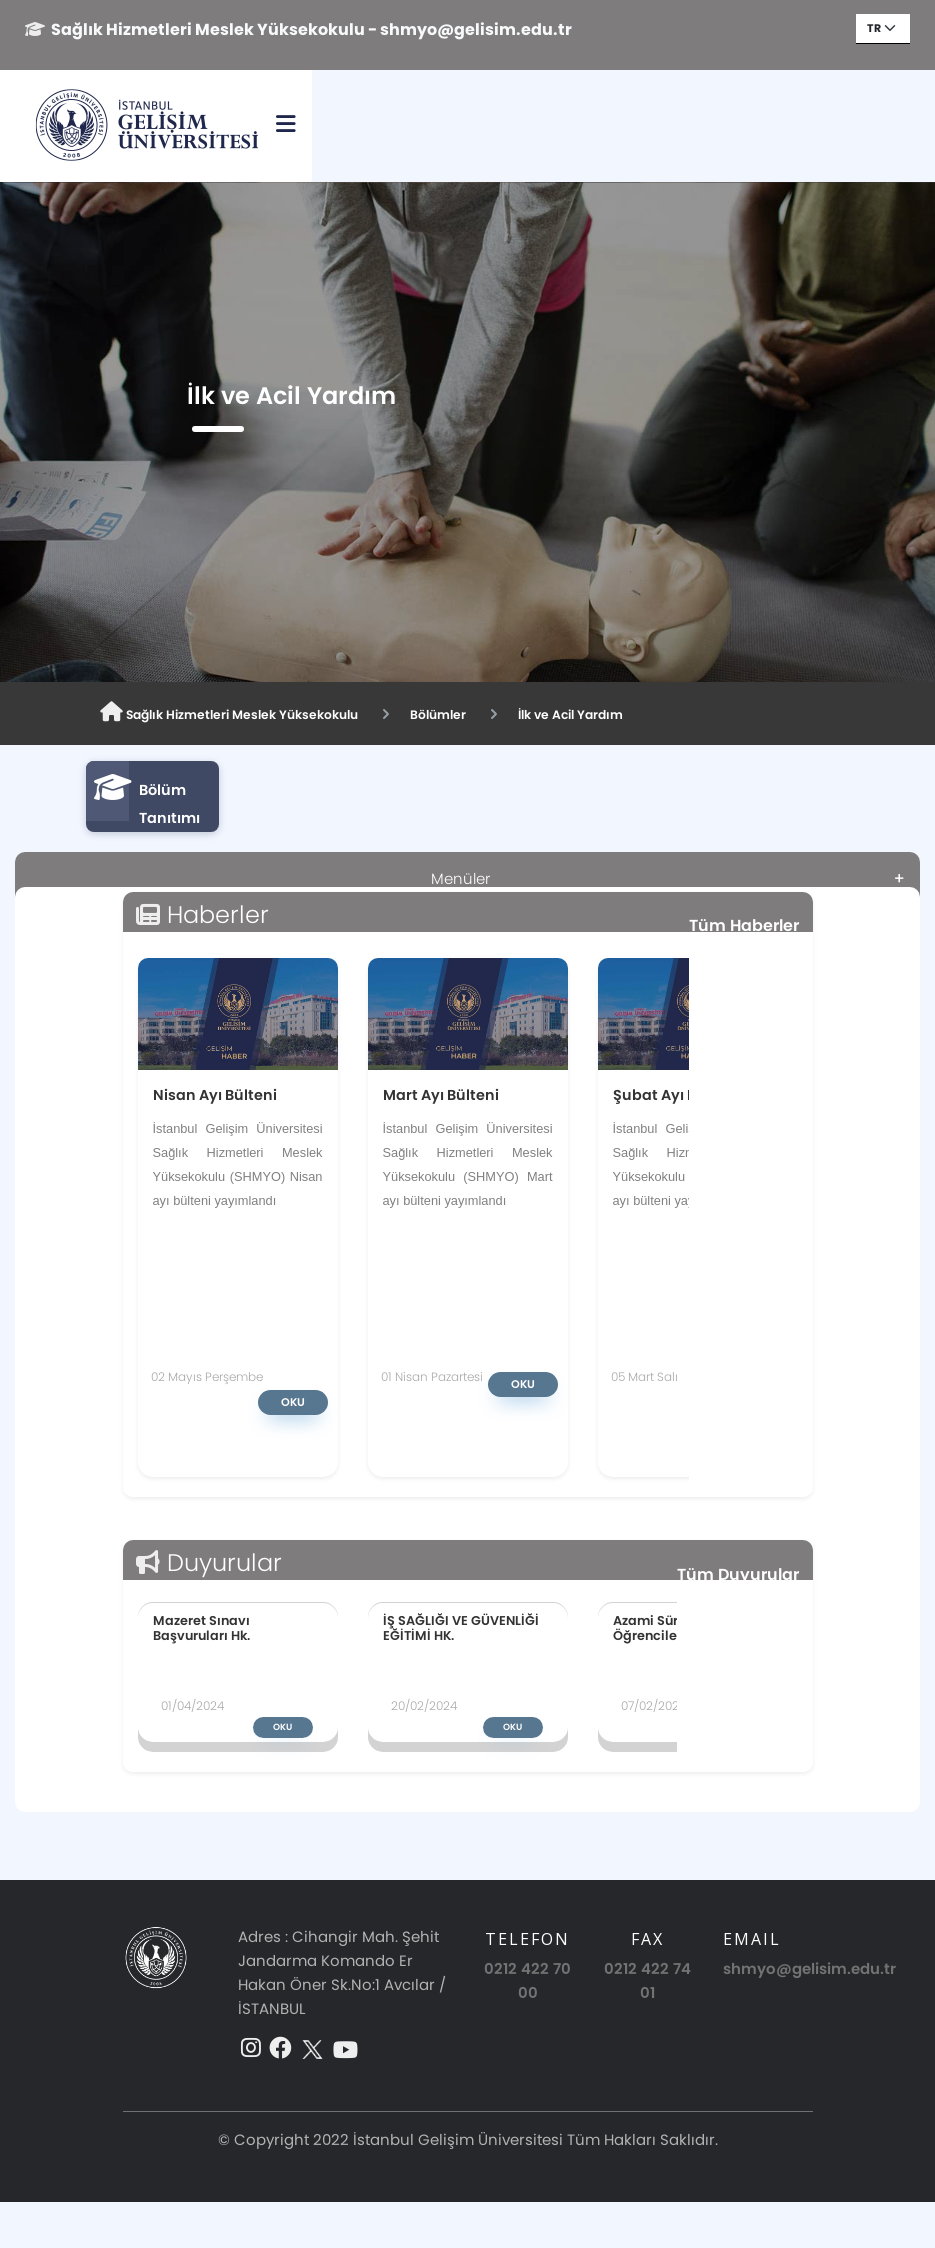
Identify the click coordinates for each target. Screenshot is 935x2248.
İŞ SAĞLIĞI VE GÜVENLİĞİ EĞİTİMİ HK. (461, 1628)
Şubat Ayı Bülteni (676, 1094)
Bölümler (483, 714)
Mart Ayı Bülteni (441, 1094)
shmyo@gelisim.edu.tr (809, 1968)
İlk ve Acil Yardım (630, 714)
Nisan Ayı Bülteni (215, 1094)
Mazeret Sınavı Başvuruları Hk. (201, 1628)
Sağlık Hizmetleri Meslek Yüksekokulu (249, 713)
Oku (293, 1402)
